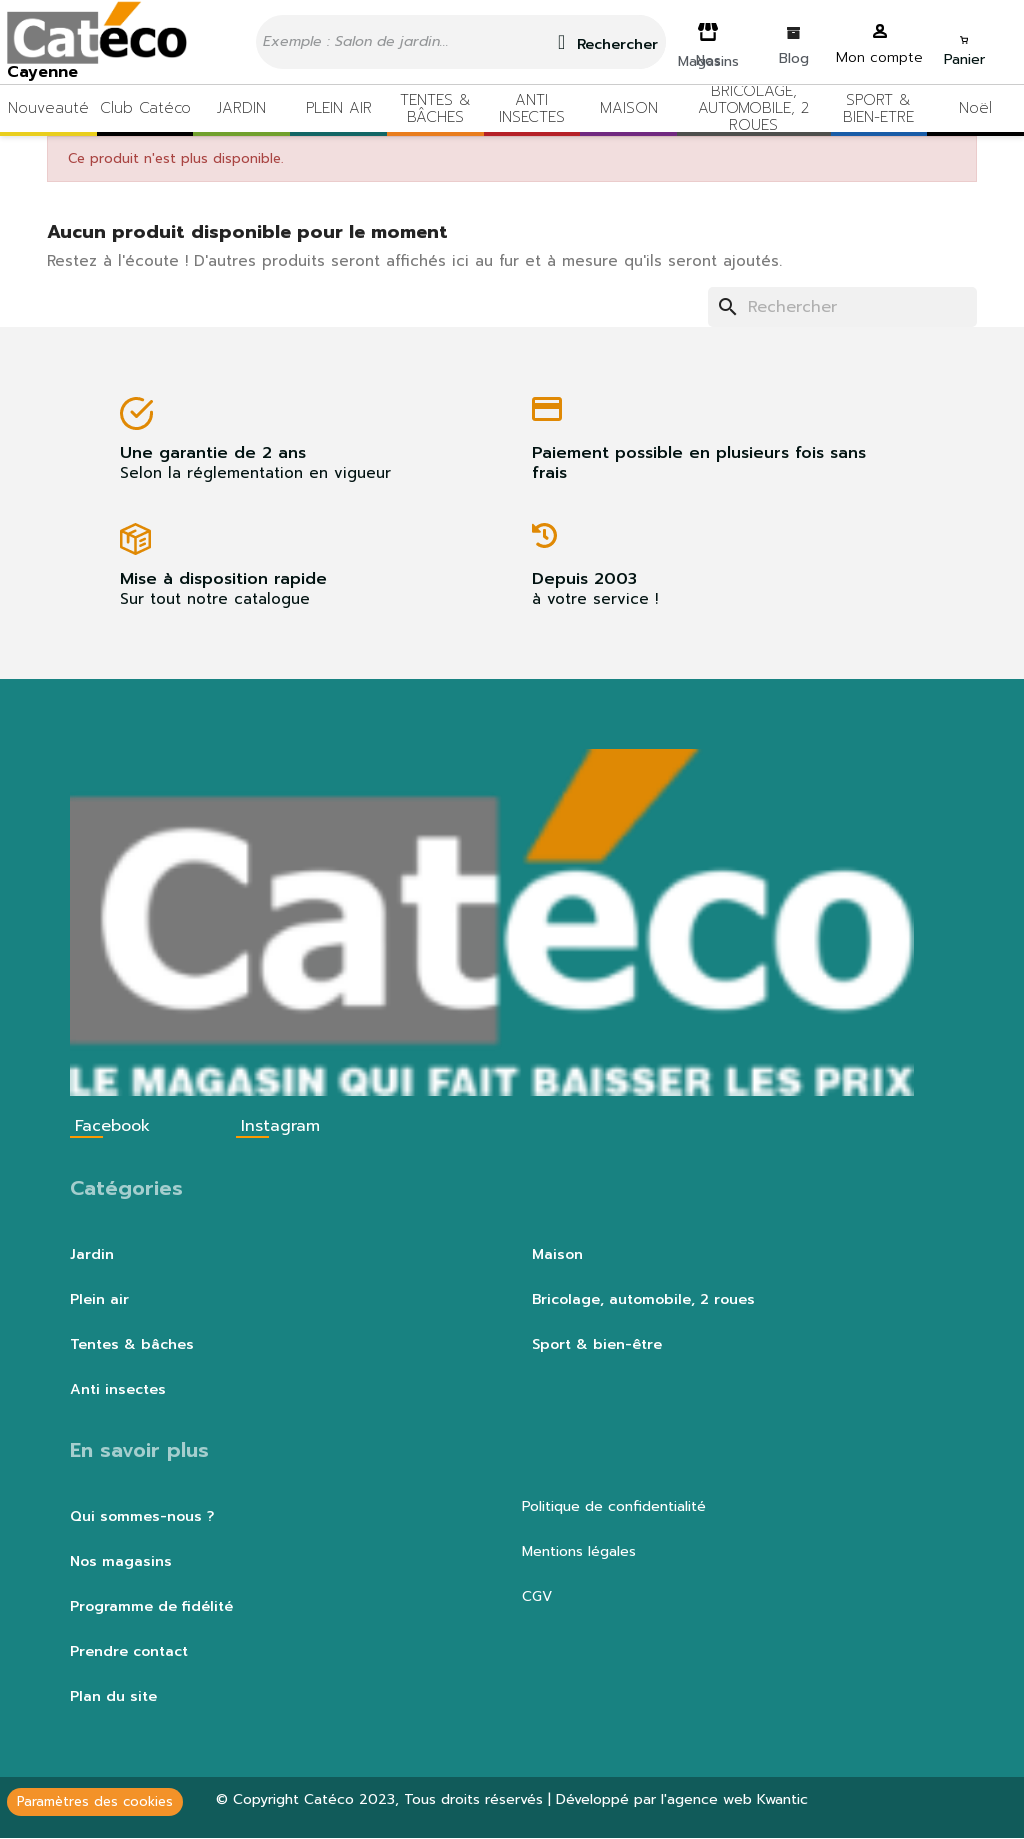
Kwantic (782, 1799)
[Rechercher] (842, 307)
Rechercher (608, 43)
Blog (794, 58)
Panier (964, 59)
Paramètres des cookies (95, 1801)
